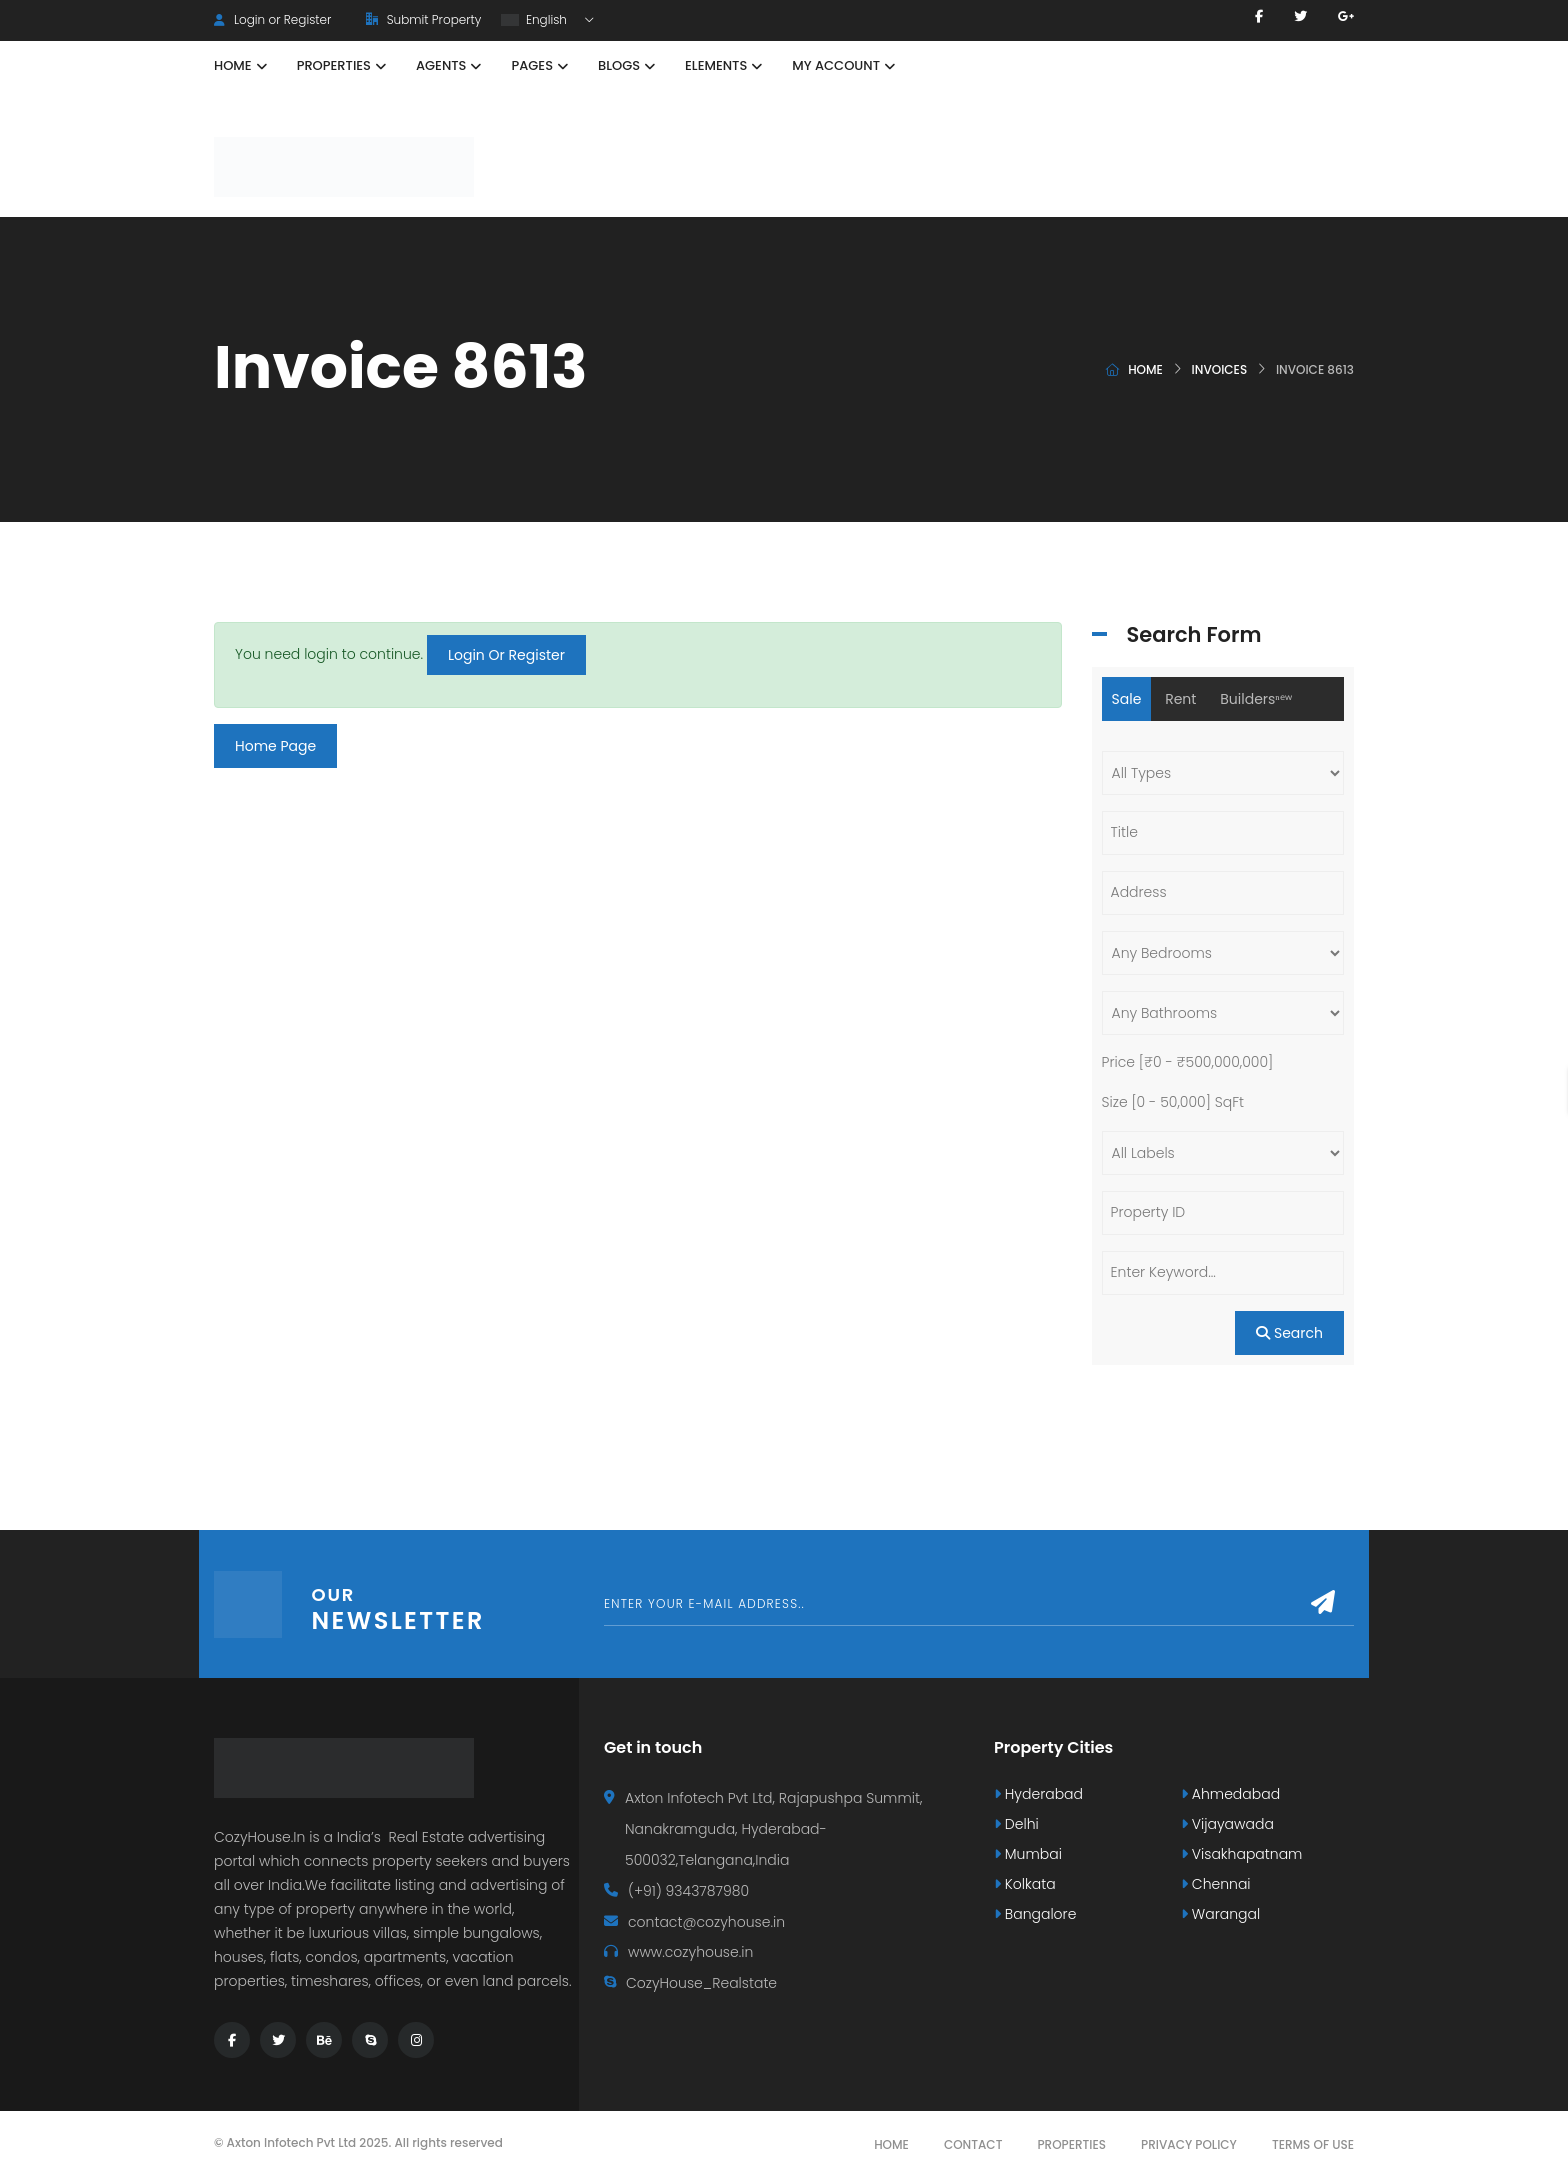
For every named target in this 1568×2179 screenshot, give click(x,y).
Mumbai (1028, 1854)
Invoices (1220, 369)
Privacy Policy (1189, 2144)
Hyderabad (1038, 1794)
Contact (973, 2144)
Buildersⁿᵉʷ (1256, 699)
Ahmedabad (1230, 1794)
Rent (1180, 699)
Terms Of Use (1313, 2144)
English (535, 19)
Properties (1071, 2144)
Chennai (1216, 1884)
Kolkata (1025, 1884)
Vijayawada (1227, 1824)
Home (1145, 369)
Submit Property (423, 19)
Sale (1127, 699)
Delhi (1016, 1824)
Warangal (1220, 1914)
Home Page (275, 746)
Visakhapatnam (1241, 1854)
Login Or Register (506, 655)
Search (1289, 1333)
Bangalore (1035, 1914)
